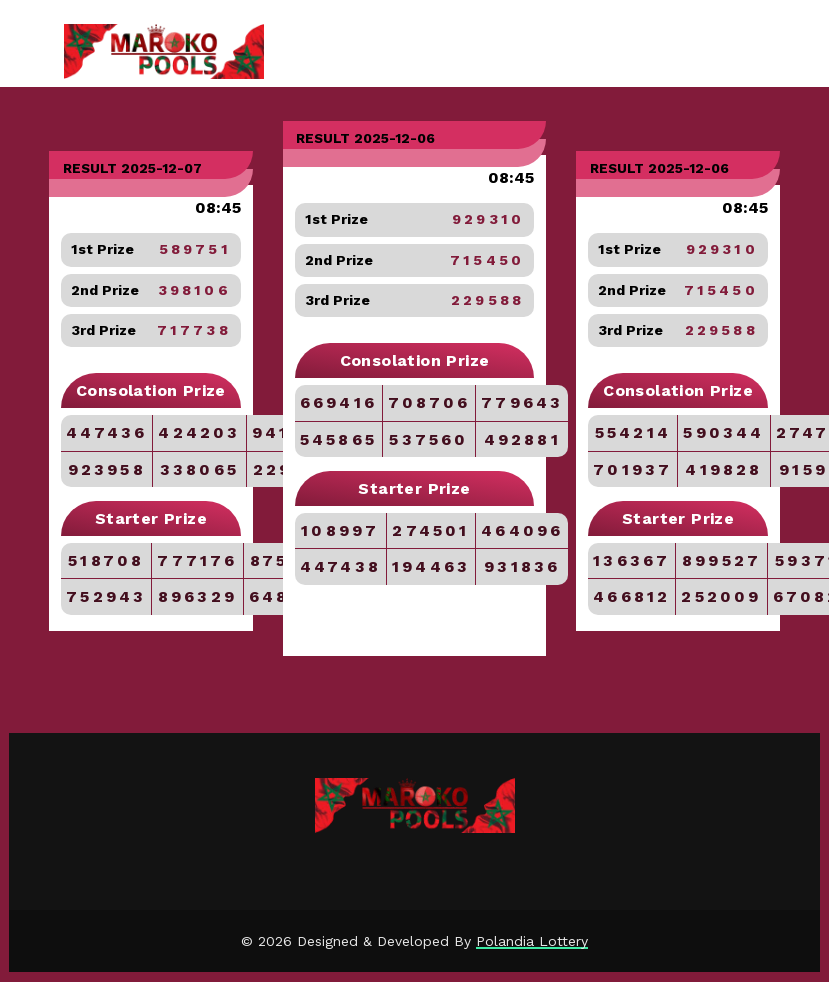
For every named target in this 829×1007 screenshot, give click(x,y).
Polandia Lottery (532, 941)
